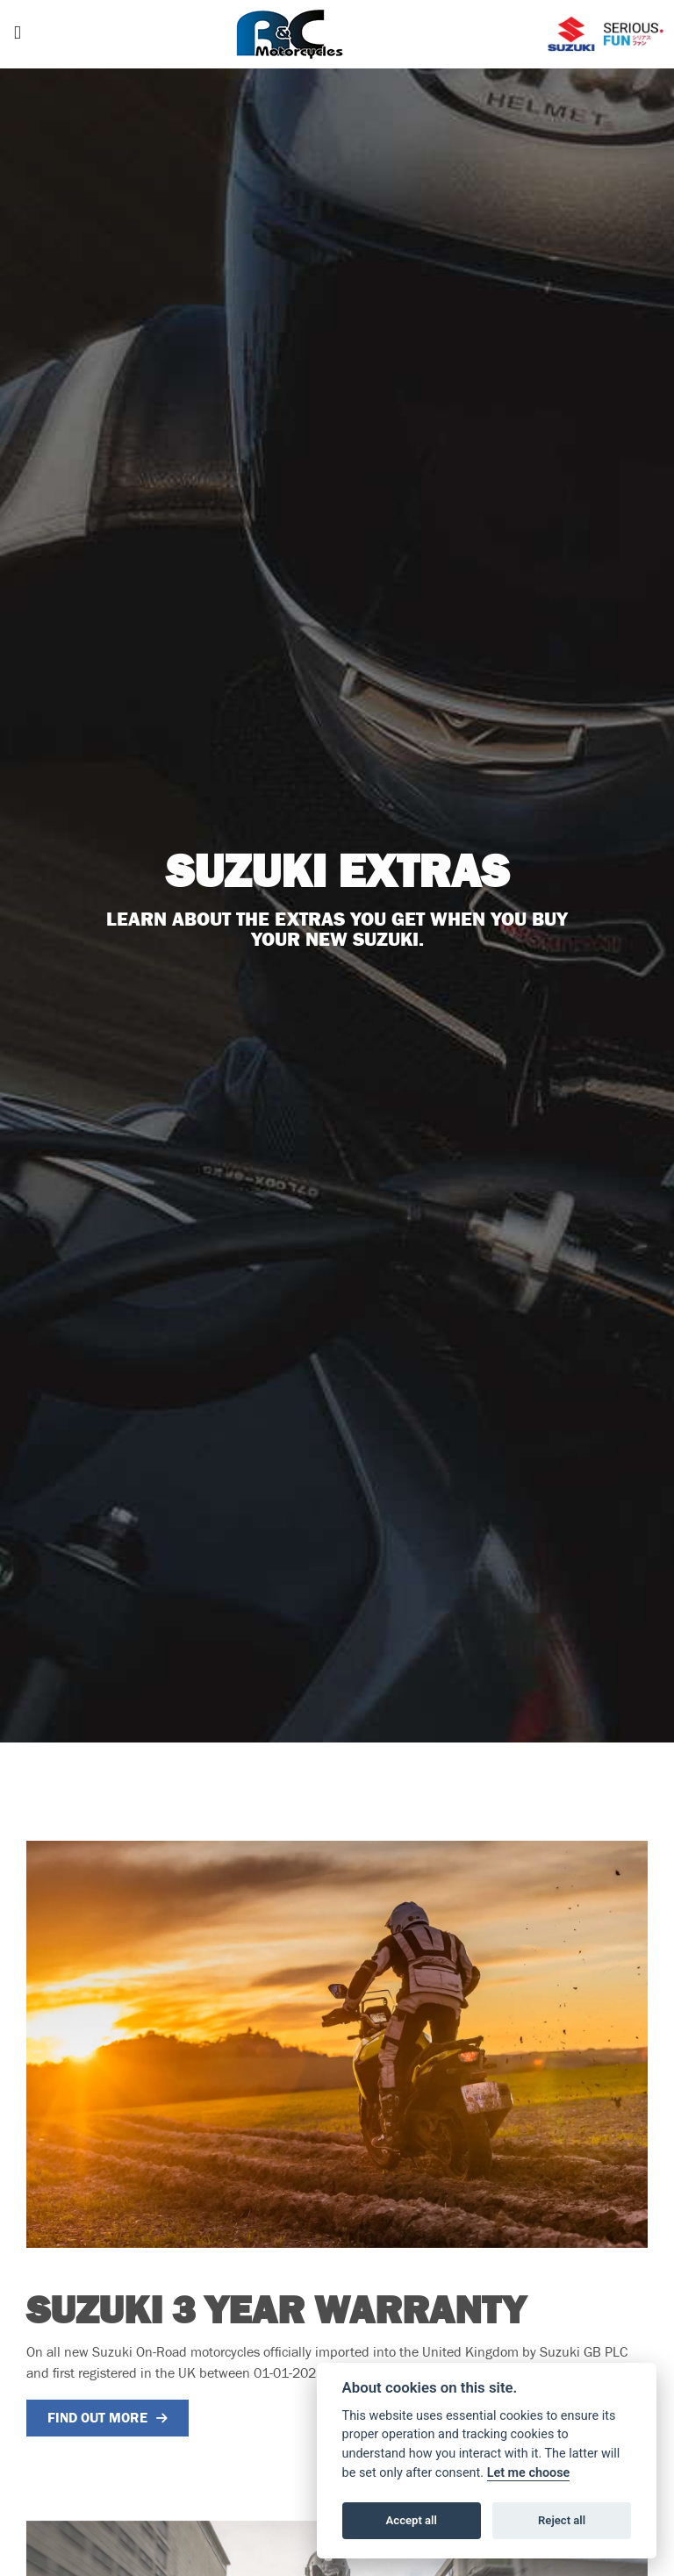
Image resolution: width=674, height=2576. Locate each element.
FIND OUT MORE (97, 2417)
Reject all (561, 2520)
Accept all (411, 2520)
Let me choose (528, 2472)
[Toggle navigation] (17, 34)
